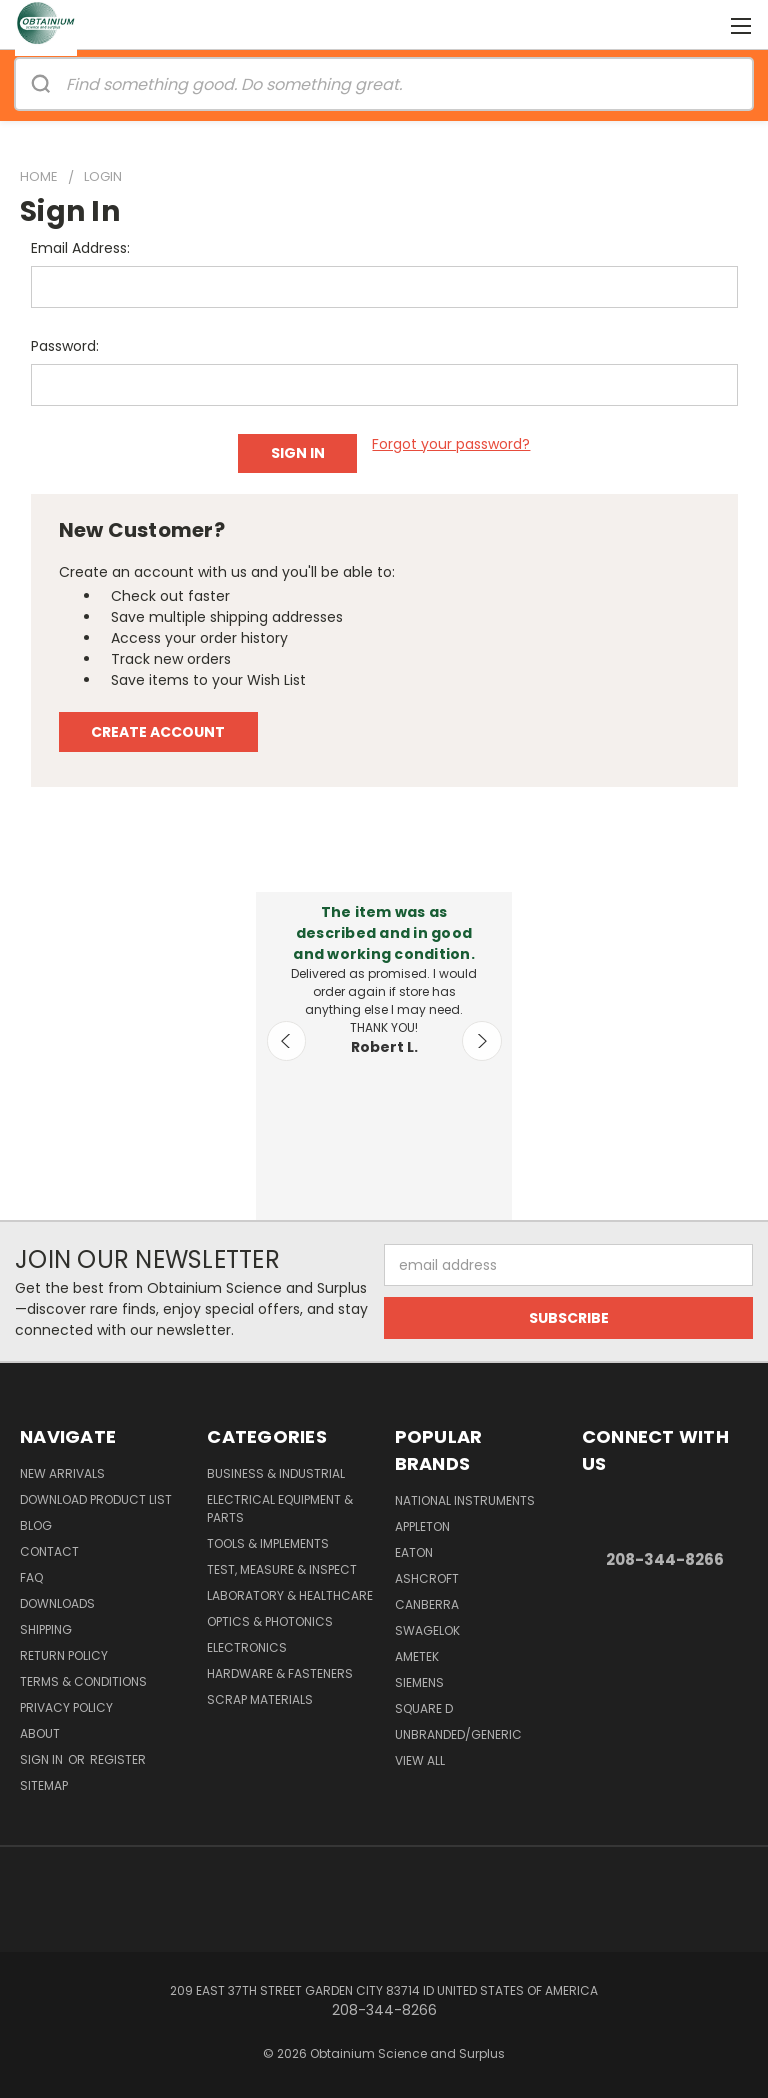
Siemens (419, 1682)
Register (118, 1759)
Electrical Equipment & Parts (280, 1508)
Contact (49, 1551)
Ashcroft (427, 1578)
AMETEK (417, 1656)
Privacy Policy (66, 1707)
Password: (65, 346)
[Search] (41, 84)
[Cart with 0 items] (703, 25)
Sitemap (44, 1785)
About (40, 1733)
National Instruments (465, 1500)
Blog (36, 1525)
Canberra (427, 1604)
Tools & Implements (268, 1543)
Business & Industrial (276, 1473)
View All (420, 1760)
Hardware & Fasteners (280, 1673)
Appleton (422, 1526)
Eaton (414, 1552)
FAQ (31, 1577)
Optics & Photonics (270, 1621)
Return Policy (64, 1655)
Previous (287, 1041)
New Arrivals (62, 1473)
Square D (424, 1708)
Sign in (43, 1759)
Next (482, 1041)
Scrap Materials (260, 1699)
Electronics (247, 1647)
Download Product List (96, 1499)
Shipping (46, 1629)
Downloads (57, 1603)
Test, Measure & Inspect (282, 1569)
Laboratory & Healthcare (290, 1595)
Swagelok (427, 1630)
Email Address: (80, 248)
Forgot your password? (451, 444)
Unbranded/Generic (458, 1734)
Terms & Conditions (83, 1681)
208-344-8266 (665, 1559)
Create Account (158, 732)
